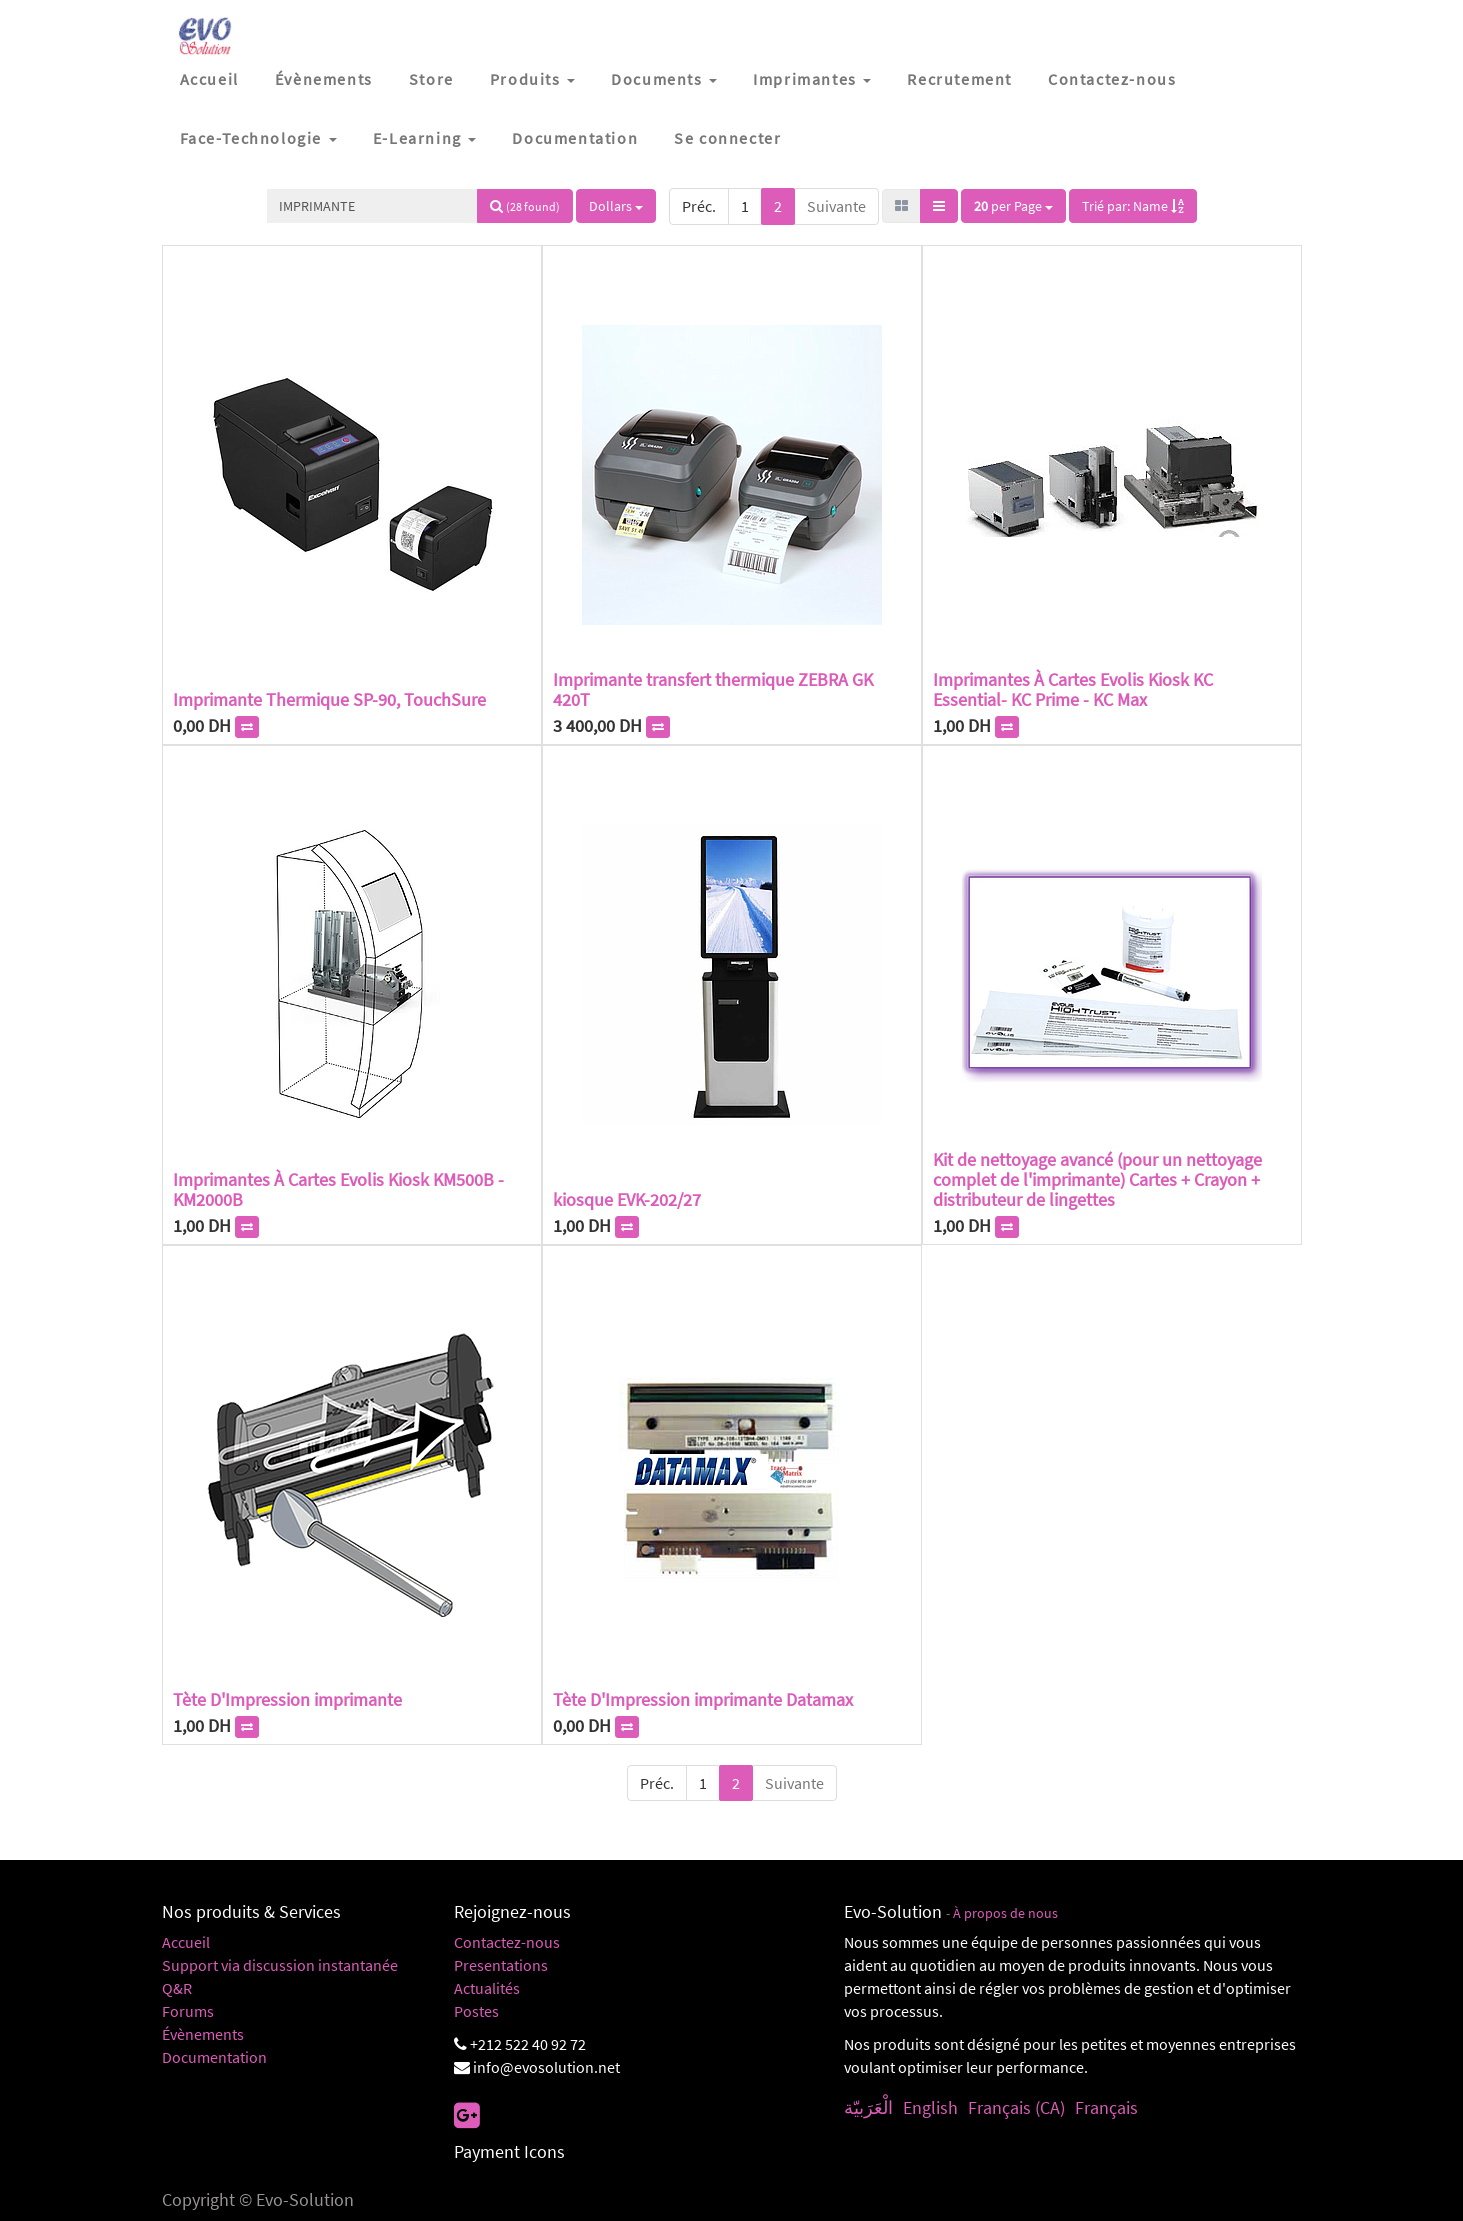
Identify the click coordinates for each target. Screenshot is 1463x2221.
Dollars (616, 206)
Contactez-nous (507, 1942)
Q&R (177, 1988)
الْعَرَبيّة (868, 2107)
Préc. (699, 206)
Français (1106, 2107)
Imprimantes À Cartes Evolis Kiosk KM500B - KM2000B (338, 1189)
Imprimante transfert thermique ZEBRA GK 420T (713, 689)
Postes (476, 2011)
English (930, 2107)
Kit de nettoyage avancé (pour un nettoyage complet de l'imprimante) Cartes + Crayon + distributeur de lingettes (1097, 1179)
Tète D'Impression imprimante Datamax (703, 1699)
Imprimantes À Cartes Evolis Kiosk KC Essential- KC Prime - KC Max (1073, 689)
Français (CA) (1016, 2107)
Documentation (214, 2057)
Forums (188, 2011)
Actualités (487, 1988)
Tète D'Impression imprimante (287, 1699)
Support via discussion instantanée (280, 1965)
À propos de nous (1005, 1913)
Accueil (186, 1942)
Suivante (836, 206)
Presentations (501, 1965)
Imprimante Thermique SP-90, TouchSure (329, 699)
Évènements (203, 2034)
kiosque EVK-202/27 (627, 1199)
